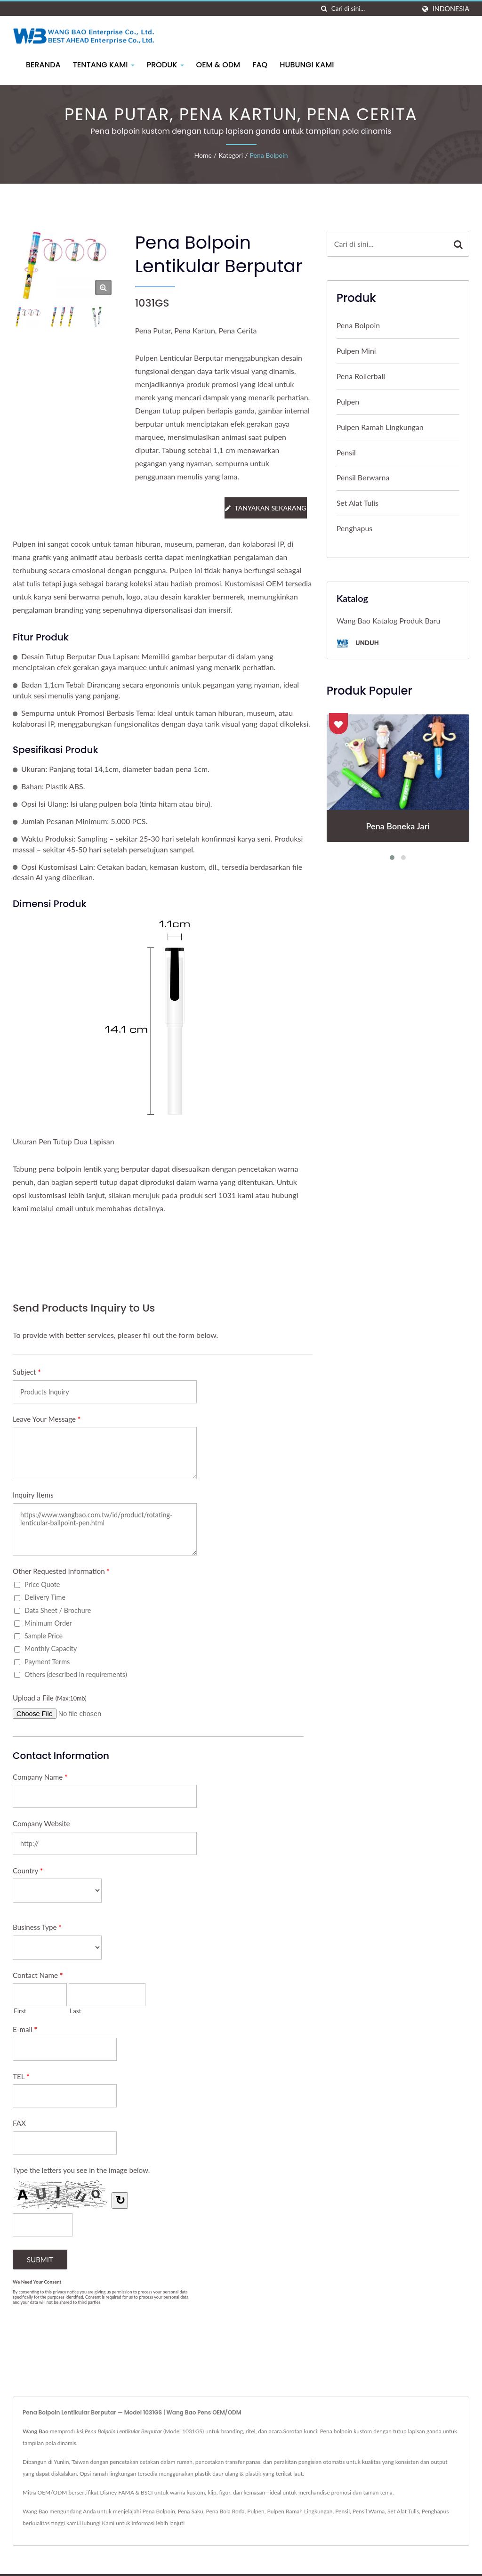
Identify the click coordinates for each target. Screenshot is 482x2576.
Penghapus (355, 528)
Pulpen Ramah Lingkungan (380, 426)
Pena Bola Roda (225, 2511)
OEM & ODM (218, 64)
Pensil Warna (369, 2511)
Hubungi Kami (307, 64)
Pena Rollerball (361, 376)
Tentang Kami (104, 64)
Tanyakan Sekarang (265, 508)
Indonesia (451, 9)
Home (203, 155)
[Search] (373, 8)
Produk (165, 64)
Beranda (43, 64)
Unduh (358, 643)
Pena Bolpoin (269, 155)
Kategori (230, 155)
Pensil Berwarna (363, 477)
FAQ (259, 64)
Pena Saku (190, 2511)
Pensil (346, 452)
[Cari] (324, 8)
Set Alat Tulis (357, 502)
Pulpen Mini (356, 350)
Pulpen (348, 401)
